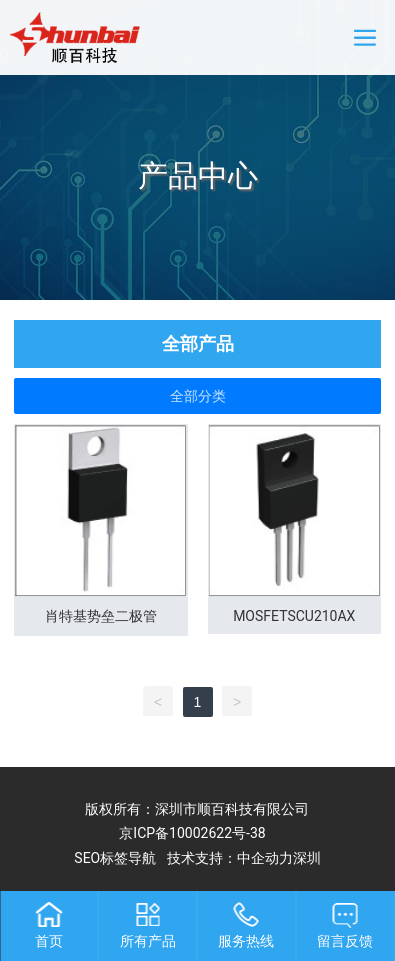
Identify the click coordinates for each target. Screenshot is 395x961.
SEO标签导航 (115, 858)
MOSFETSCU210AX (294, 616)
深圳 (307, 858)
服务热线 (246, 941)
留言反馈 (345, 941)
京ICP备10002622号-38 (192, 833)
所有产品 (148, 941)
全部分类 (198, 396)
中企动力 (265, 858)
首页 (49, 941)
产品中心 (198, 175)
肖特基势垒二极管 (101, 616)
